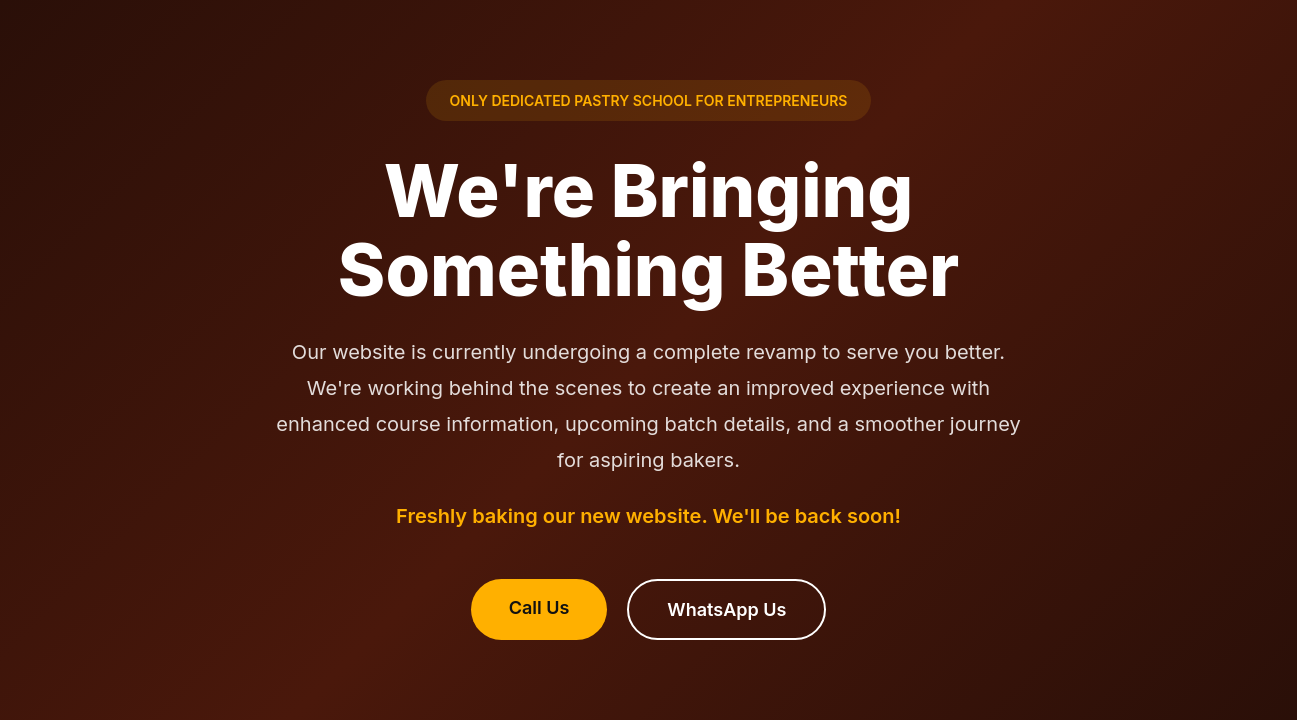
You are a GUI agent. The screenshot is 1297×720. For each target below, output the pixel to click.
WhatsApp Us (726, 609)
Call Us (539, 607)
